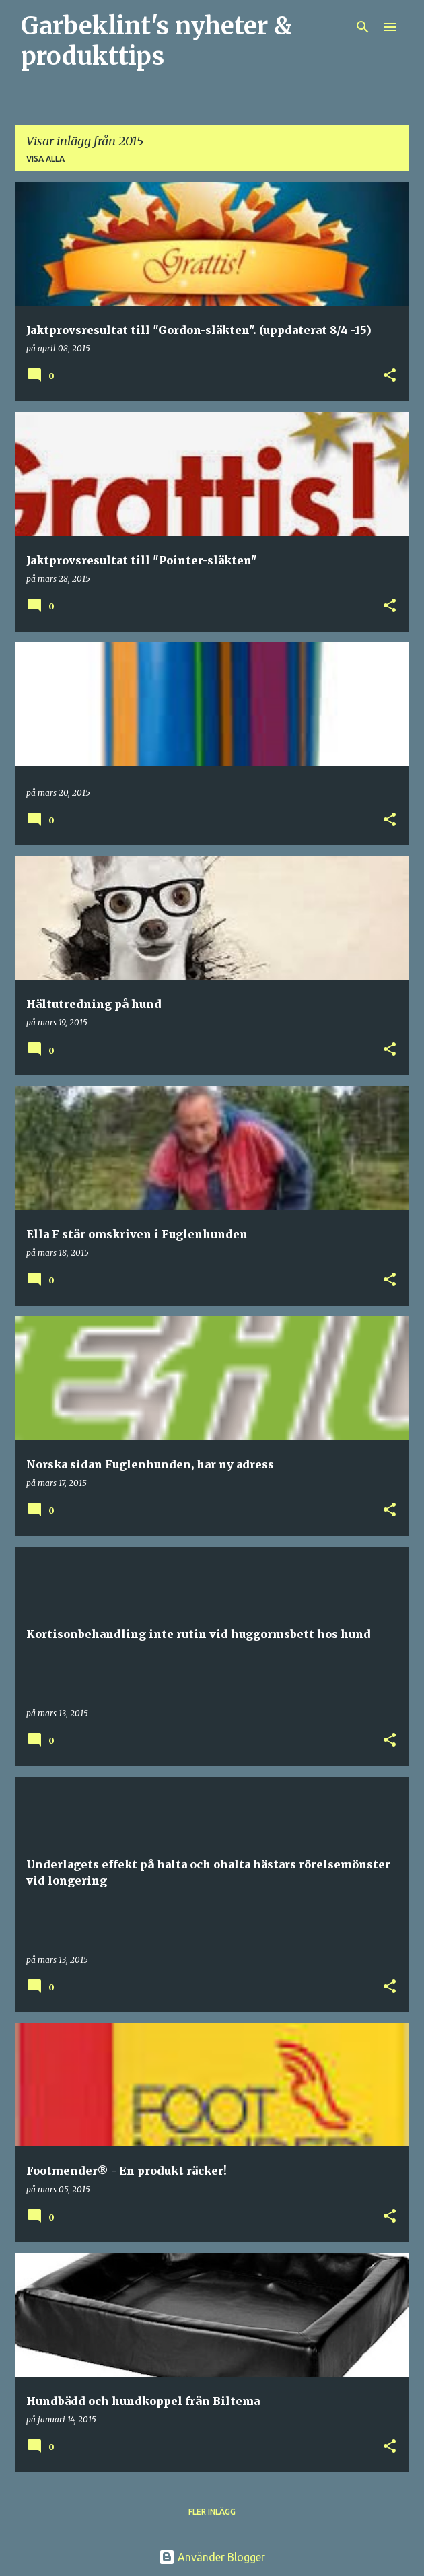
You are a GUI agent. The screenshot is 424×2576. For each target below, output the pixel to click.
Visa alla (45, 158)
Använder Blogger (212, 2557)
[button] (390, 376)
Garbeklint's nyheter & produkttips (156, 41)
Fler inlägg (212, 2511)
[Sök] (363, 27)
